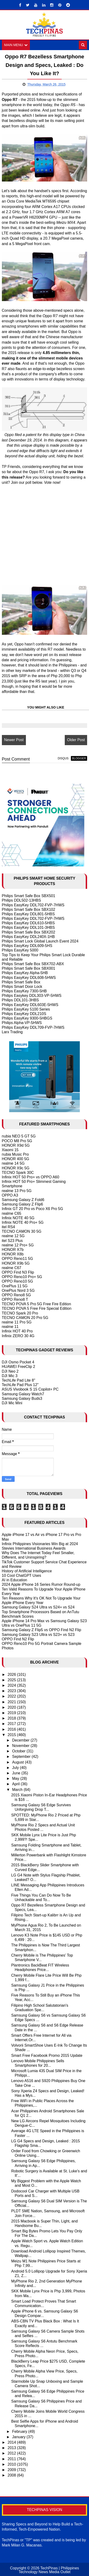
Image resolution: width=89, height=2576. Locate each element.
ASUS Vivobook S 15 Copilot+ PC (30, 1389)
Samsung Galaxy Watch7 (23, 1394)
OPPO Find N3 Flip (18, 1272)
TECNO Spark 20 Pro (20, 1313)
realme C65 (11, 1213)
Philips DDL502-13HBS (21, 901)
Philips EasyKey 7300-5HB (24, 991)
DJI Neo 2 (10, 1371)
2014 (12, 2442)
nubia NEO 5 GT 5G (19, 1136)
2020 (12, 1707)
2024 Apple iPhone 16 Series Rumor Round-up (41, 1585)
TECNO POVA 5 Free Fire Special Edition (37, 1309)
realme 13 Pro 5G (17, 1191)
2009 (12, 2470)
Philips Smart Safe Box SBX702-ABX (33, 964)
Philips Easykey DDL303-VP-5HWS (31, 996)
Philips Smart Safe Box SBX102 (28, 910)
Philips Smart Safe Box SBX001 (28, 969)
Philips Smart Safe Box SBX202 (28, 932)
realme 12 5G (13, 1236)
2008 (12, 2475)
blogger (79, 758)
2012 (12, 2453)
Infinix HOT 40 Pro (17, 1331)
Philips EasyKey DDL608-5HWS (29, 978)
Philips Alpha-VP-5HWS (22, 1023)
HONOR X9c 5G (15, 1168)
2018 (12, 1718)
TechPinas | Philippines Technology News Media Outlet (49, 2570)
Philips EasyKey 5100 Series (26, 1009)
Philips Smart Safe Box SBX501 (28, 896)
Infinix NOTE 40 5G (18, 1218)
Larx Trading (12, 1032)
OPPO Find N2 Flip (18, 1639)
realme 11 (10, 1327)
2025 (12, 1680)
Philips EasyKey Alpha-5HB (25, 973)
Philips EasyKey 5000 (20, 950)
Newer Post (14, 740)
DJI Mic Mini (12, 1403)
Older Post (76, 740)
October (19, 1751)
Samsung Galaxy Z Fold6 (23, 1200)
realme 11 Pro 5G (17, 1322)
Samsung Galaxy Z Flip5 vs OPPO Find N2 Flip (41, 1630)
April (16, 1784)
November (21, 1746)
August (18, 1762)
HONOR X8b (13, 1254)
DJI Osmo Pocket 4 (18, 1362)
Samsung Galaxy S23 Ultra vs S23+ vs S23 (38, 1635)
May (16, 1779)
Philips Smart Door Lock (22, 987)
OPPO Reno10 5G (17, 1281)
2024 (12, 1686)
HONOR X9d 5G (16, 1145)
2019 (12, 1713)
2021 (12, 1702)
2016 (12, 1729)
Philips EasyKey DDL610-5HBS (28, 923)
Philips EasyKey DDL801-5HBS (28, 914)
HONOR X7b (13, 1250)
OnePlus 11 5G (15, 1286)
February (20, 2431)
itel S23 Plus (12, 1241)
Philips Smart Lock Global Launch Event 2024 (40, 941)
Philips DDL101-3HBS (20, 1000)
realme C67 (11, 1268)
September (22, 1757)
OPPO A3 (10, 1195)
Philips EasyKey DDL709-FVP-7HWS (33, 1027)
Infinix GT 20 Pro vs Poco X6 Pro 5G (32, 1209)
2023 (12, 1691)
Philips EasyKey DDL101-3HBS (28, 928)
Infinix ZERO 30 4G (18, 1336)
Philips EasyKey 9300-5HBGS (27, 1018)
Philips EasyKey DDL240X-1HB (28, 937)
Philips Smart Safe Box (21, 982)
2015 (12, 1735)
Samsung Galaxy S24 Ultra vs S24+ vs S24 (38, 1607)
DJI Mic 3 (10, 1376)
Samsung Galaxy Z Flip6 (22, 1204)
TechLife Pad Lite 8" (18, 1380)
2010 (12, 2464)
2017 (12, 1724)
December (21, 1740)
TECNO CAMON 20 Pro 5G (25, 1318)
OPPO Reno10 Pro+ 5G (22, 1277)
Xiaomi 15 (10, 1150)
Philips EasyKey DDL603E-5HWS (30, 1005)
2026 (12, 1675)
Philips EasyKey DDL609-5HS (27, 946)
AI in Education (14, 1580)
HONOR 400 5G (15, 1159)
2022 (12, 1696)
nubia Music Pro (15, 1155)
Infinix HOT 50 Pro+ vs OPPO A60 (30, 1177)
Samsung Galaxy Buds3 (22, 1398)
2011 (12, 2459)
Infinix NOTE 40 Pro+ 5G (23, 1222)
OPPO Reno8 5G (16, 1295)
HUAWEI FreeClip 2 (18, 1367)
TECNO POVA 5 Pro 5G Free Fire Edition (36, 1304)
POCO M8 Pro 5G (17, 1141)
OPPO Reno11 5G (17, 1259)
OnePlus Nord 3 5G (18, 1290)
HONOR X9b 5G (16, 1263)
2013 (12, 2448)
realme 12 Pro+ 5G (18, 1245)
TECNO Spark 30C (18, 1173)
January (19, 2437)
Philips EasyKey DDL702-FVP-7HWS (33, 905)
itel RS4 (8, 1227)
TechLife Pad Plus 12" (20, 1385)
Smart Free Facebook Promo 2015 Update (46, 2055)
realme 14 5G (13, 1164)
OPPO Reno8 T (15, 1300)
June (16, 1773)
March (18, 1790)
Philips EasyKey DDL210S (24, 1014)
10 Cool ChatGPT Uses (21, 1576)
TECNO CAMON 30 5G (21, 1232)
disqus (63, 758)
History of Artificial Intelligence (27, 1571)
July (16, 1768)
